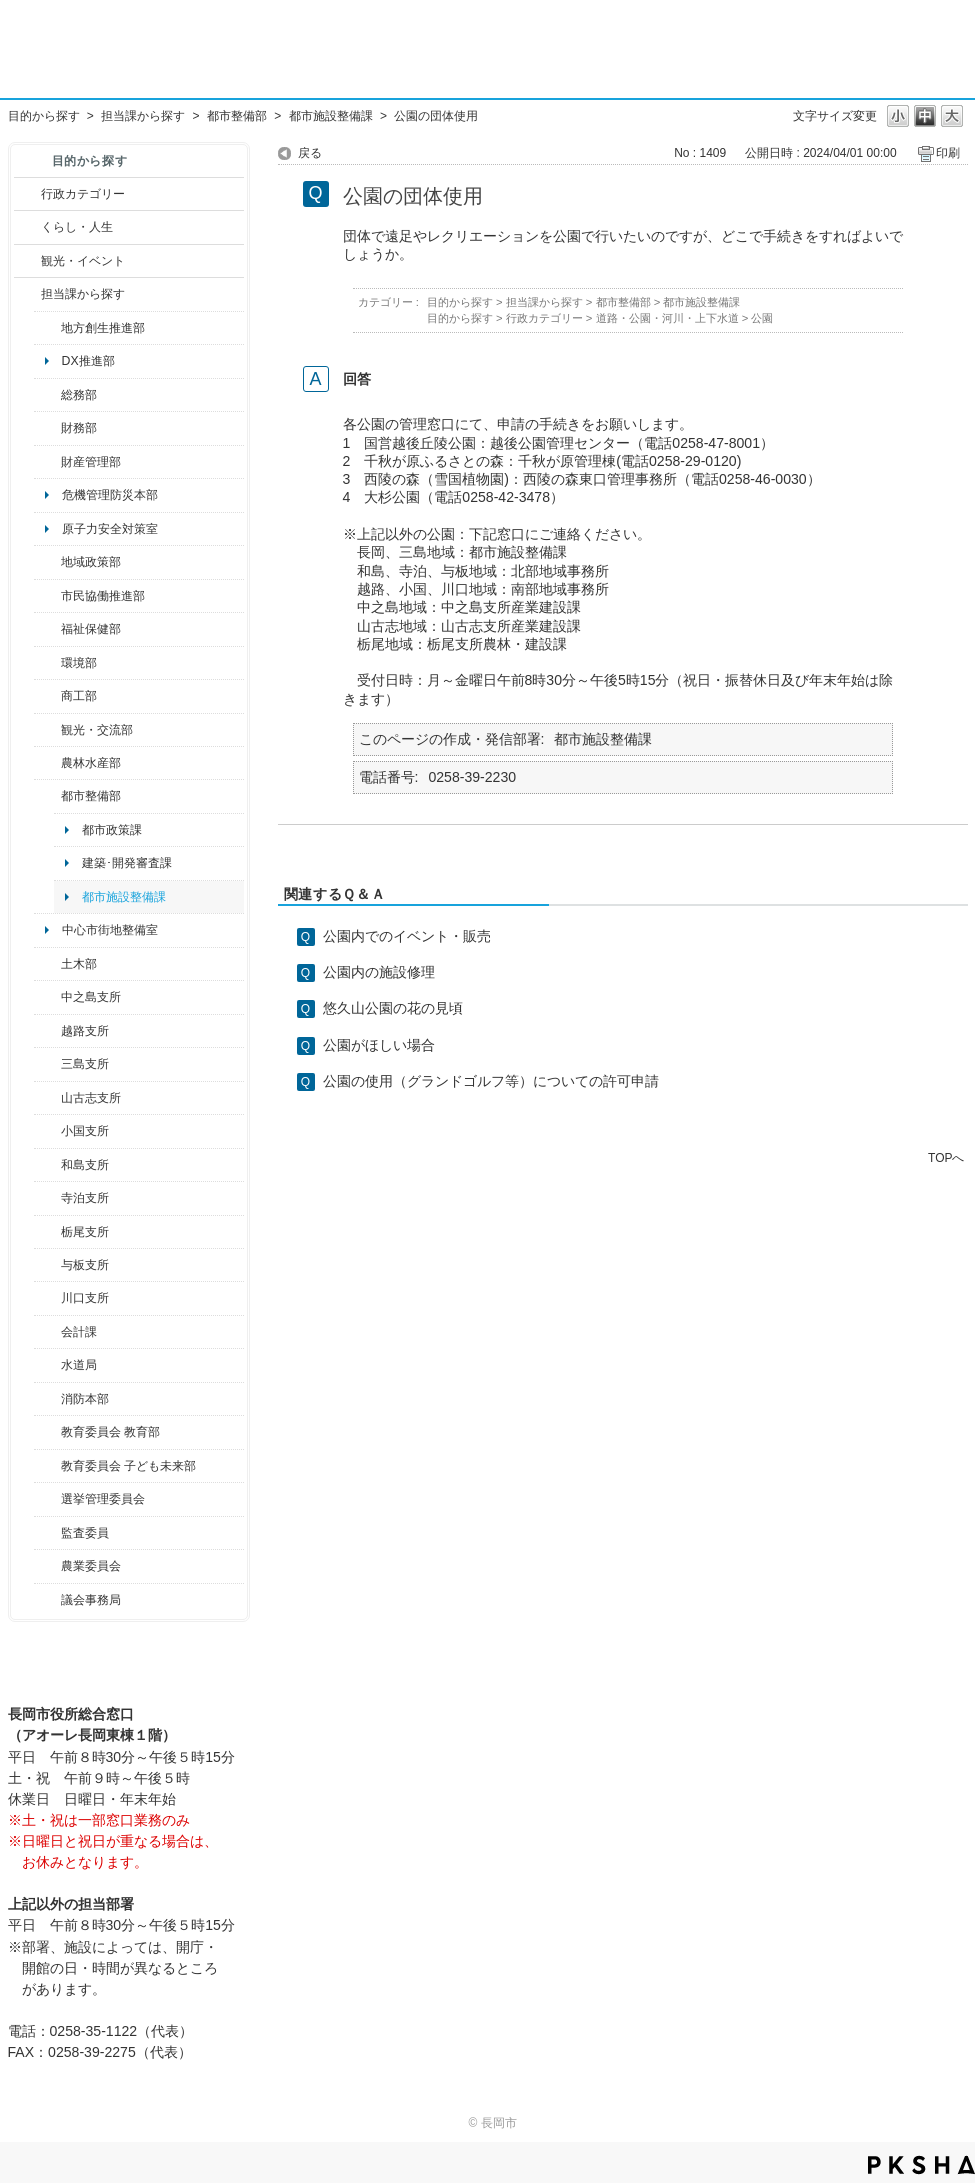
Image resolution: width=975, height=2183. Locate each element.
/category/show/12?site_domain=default (27, 227)
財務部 (79, 428)
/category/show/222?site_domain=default (47, 1566)
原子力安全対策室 (110, 529)
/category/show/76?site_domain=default (47, 763)
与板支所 (85, 1265)
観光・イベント (83, 261)
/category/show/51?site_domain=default (47, 1466)
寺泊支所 (85, 1198)
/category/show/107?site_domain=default (47, 997)
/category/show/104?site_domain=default (47, 562)
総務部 (79, 395)
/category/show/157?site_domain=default (47, 1600)
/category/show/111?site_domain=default (47, 1499)
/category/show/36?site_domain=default (47, 696)
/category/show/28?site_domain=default (47, 964)
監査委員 (85, 1533)
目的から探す (44, 116)
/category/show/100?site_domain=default (47, 328)
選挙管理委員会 (103, 1499)
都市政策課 (112, 830)
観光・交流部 (97, 730)
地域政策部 (91, 562)
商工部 (79, 696)
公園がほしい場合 (379, 1045)
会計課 (79, 1332)
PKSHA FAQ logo (921, 2165)
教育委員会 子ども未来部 (128, 1466)
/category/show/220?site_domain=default (47, 1533)
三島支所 (85, 1064)
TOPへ (946, 1157)
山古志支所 (91, 1098)
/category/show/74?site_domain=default (47, 1131)
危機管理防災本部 (110, 495)
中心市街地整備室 (110, 930)
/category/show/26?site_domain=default (47, 596)
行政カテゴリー (83, 194)
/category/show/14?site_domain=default (47, 629)
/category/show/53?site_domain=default (47, 1064)
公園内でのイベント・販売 (407, 936)
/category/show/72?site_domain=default (47, 428)
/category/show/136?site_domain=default (47, 1265)
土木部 (79, 964)
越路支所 (85, 1031)
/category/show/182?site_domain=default (47, 796)
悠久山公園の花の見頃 (393, 1008)
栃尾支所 (85, 1232)
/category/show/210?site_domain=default (47, 1332)
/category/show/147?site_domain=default (47, 1365)
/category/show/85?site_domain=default (47, 1399)
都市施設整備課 (331, 116)
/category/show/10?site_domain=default (47, 395)
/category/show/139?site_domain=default (47, 1165)
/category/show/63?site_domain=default (47, 1198)
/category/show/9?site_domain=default (27, 294)
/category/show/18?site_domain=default (27, 261)
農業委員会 (91, 1566)
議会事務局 (91, 1600)
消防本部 (85, 1399)
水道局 (79, 1365)
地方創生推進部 (103, 328)
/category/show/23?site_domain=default (47, 663)
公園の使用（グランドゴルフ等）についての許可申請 (491, 1081)
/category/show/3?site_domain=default (27, 194)
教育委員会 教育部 (110, 1432)
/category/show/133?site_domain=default (47, 1298)
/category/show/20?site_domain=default (47, 730)
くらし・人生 (77, 227)
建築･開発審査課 (127, 863)
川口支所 (85, 1298)
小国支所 (85, 1131)
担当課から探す (143, 116)
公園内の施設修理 (379, 972)
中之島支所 (91, 997)
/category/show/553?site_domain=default (47, 462)
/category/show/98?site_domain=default (47, 1098)
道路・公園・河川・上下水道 (667, 318)
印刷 (948, 153)
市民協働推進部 (103, 596)
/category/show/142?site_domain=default (47, 1031)
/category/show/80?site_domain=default (47, 1232)
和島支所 (85, 1165)
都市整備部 (237, 116)
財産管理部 (91, 462)
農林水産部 (91, 763)
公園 (762, 318)
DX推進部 (88, 361)
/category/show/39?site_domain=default (47, 1432)
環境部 (79, 663)
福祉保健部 (91, 629)
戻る (310, 153)
